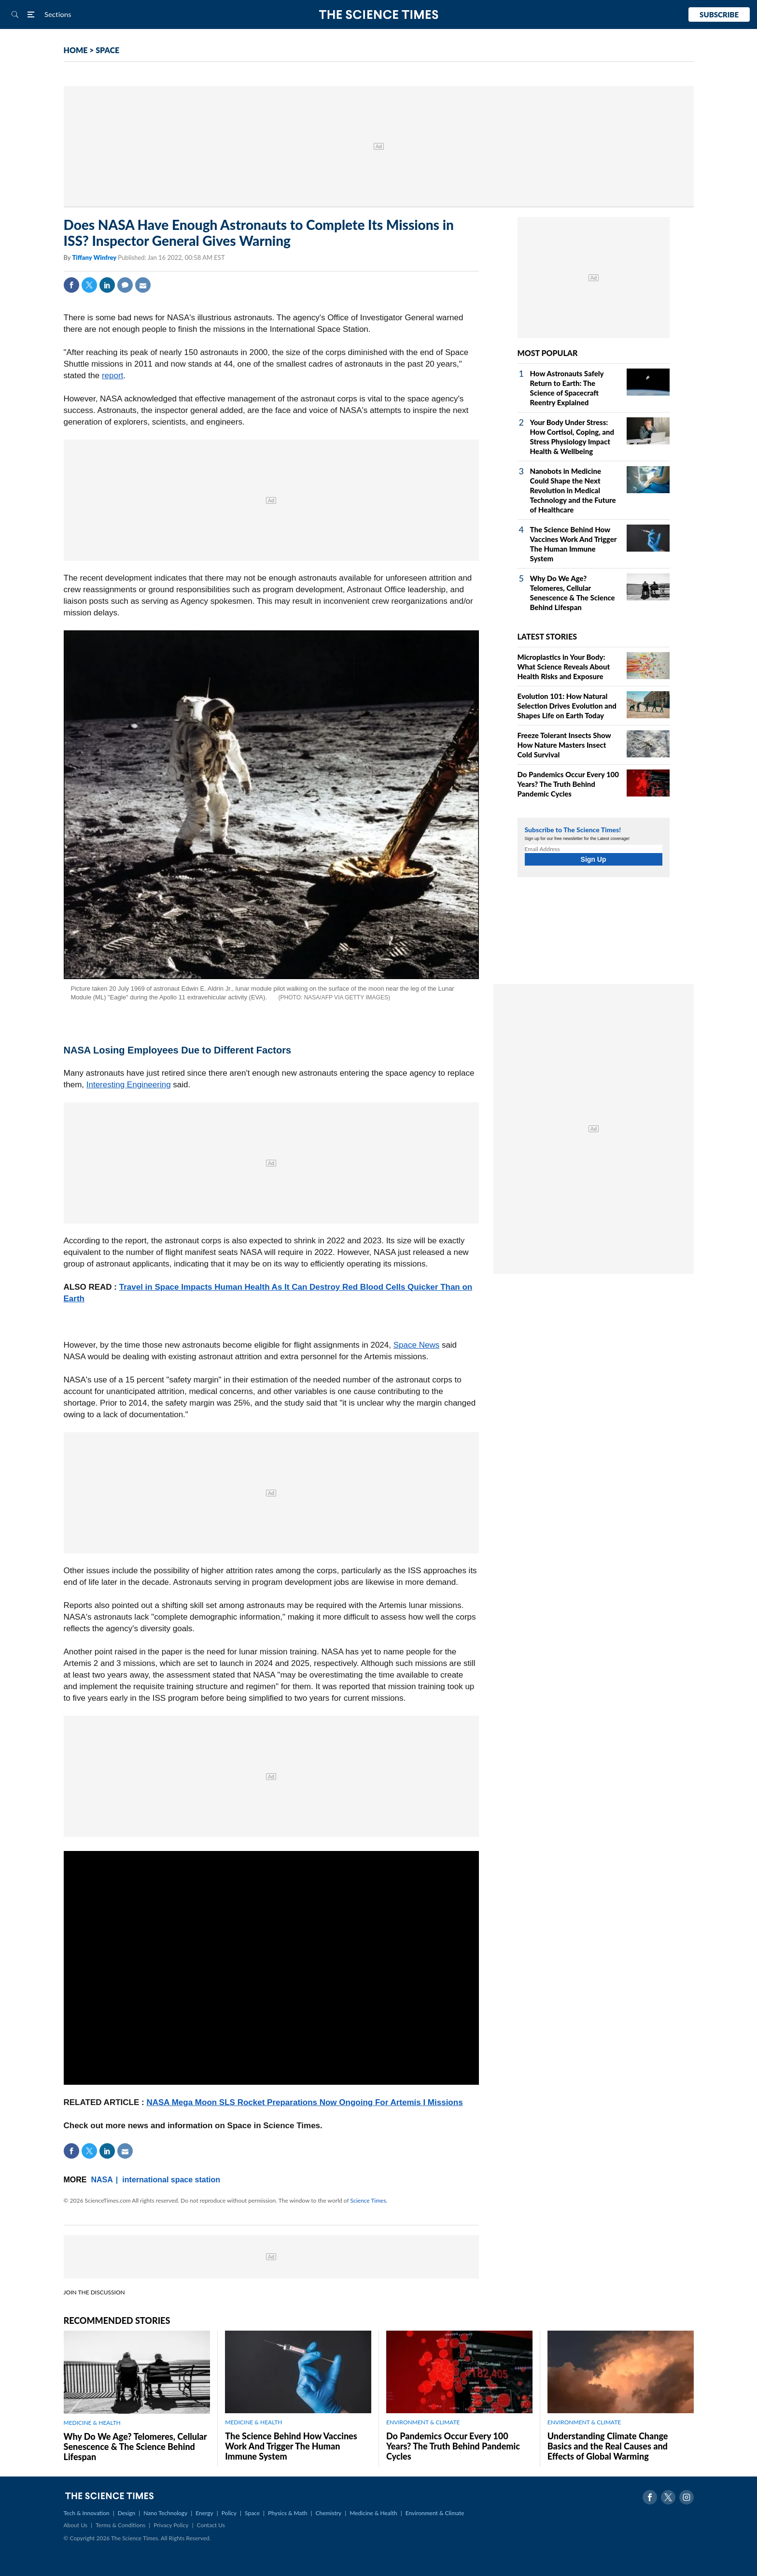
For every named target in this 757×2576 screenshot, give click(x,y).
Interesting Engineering (128, 1084)
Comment (125, 285)
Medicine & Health (373, 2513)
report (112, 375)
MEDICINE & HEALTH (92, 2422)
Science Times (368, 2200)
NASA (102, 2180)
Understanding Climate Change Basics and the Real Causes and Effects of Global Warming (607, 2446)
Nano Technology (165, 2513)
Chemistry (328, 2513)
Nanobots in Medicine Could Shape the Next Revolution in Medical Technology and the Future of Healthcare (573, 490)
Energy (204, 2513)
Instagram (686, 2497)
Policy (229, 2513)
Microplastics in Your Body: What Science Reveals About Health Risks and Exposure (564, 667)
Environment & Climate (435, 2513)
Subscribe (719, 14)
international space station (171, 2180)
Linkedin (107, 285)
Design (126, 2513)
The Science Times (378, 14)
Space (252, 2513)
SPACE (107, 50)
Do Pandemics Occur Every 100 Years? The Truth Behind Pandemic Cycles (568, 784)
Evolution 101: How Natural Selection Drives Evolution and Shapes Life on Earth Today (567, 706)
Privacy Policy (171, 2525)
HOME (76, 50)
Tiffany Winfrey (95, 257)
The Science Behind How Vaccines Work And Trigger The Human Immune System (291, 2446)
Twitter (89, 285)
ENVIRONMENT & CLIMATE (423, 2422)
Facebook (71, 285)
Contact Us (211, 2525)
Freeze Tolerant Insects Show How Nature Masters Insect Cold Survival (564, 745)
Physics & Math (287, 2513)
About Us (75, 2525)
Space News (416, 1345)
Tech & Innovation (87, 2513)
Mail (143, 285)
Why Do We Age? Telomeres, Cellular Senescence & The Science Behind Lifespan (135, 2446)
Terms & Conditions (120, 2525)
